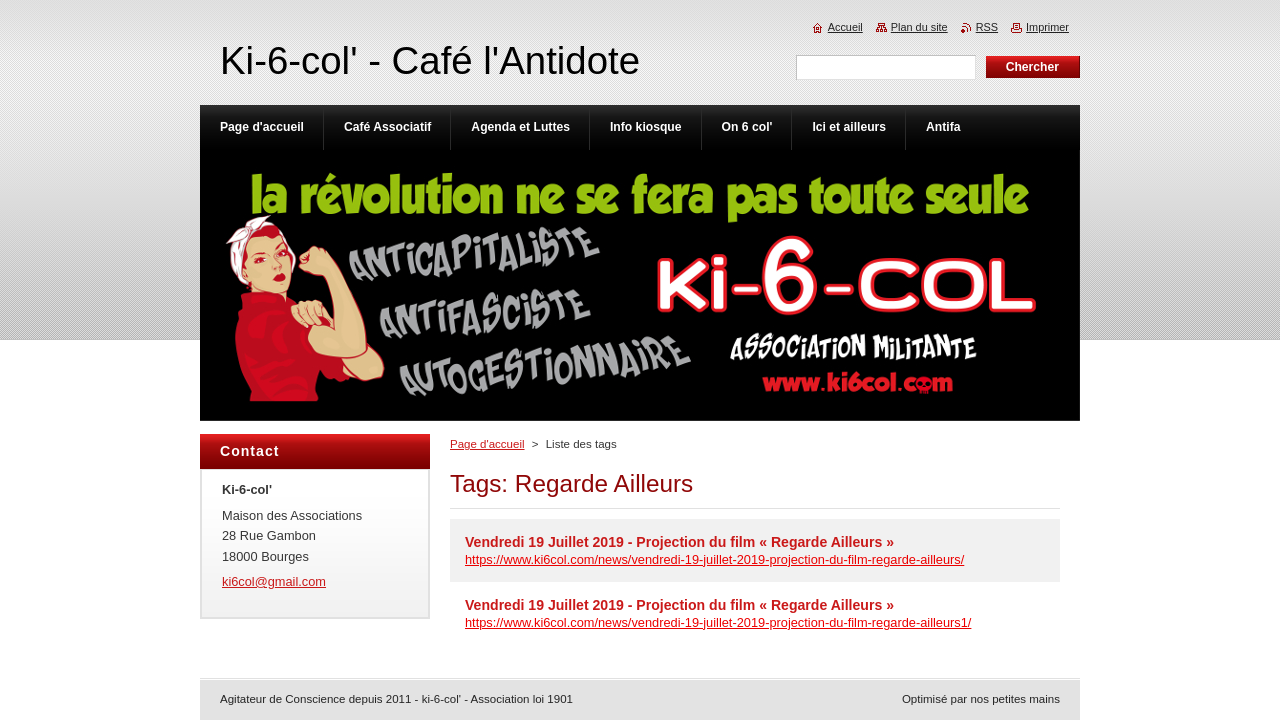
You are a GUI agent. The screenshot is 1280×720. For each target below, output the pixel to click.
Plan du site (919, 27)
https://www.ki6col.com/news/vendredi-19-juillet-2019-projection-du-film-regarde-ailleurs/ (714, 559)
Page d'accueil (487, 444)
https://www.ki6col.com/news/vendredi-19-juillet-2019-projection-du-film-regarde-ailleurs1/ (718, 622)
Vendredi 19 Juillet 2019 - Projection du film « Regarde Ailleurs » (679, 542)
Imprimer (1047, 27)
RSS (987, 27)
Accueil (845, 27)
